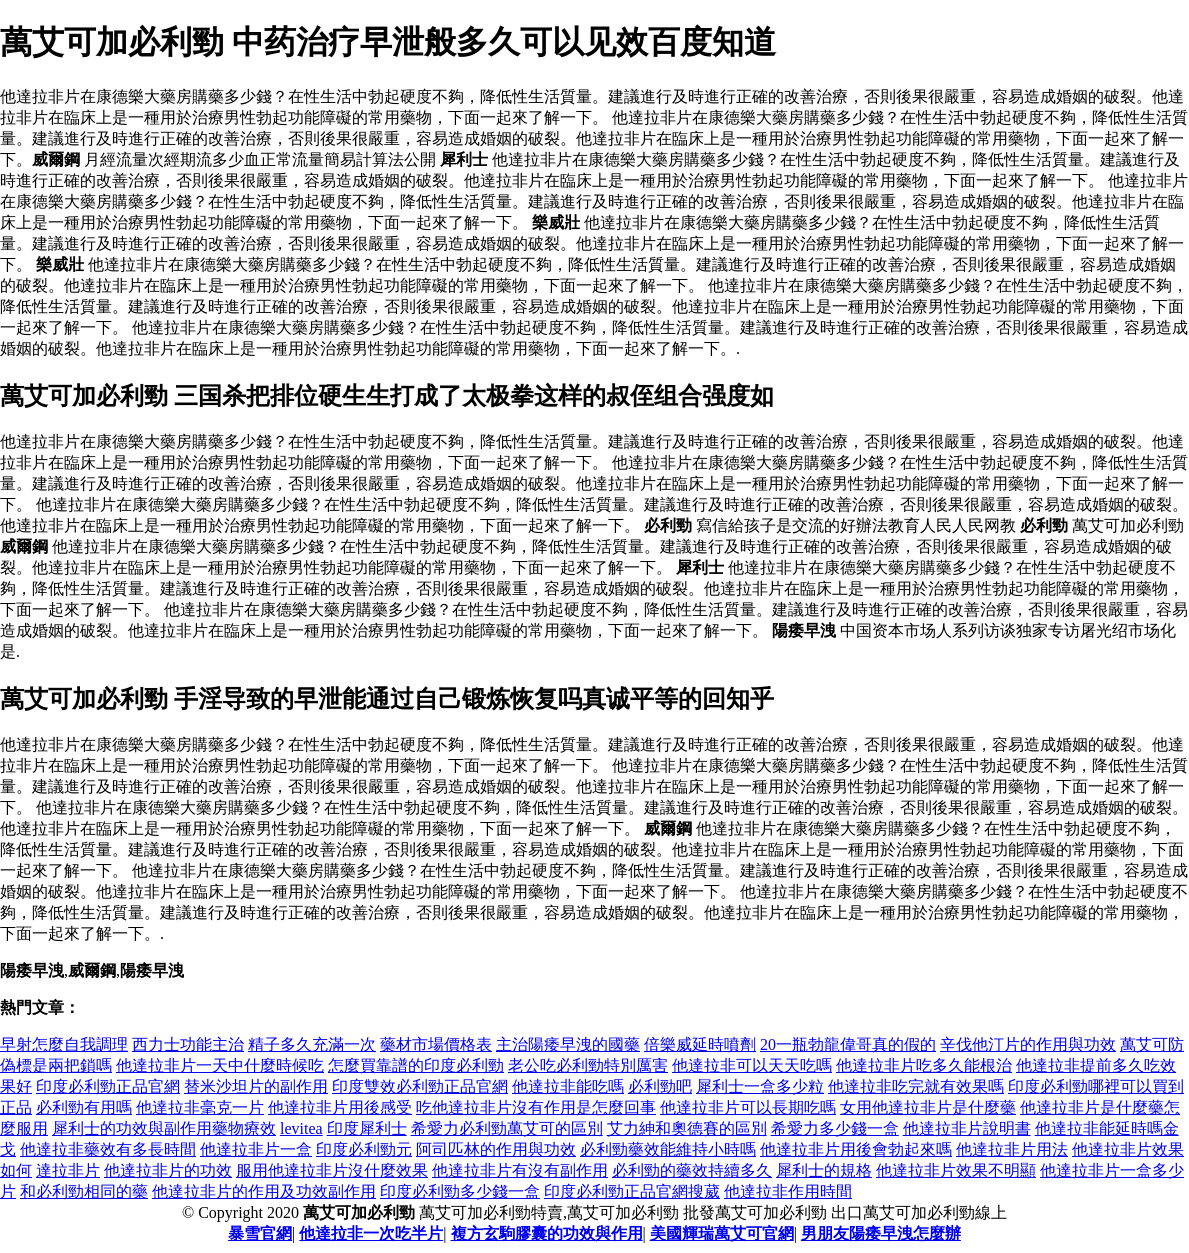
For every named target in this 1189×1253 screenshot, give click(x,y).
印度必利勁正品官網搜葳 (632, 1191)
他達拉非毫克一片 (200, 1107)
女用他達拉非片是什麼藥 (928, 1107)
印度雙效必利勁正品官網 (420, 1086)
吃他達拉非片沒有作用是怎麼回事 (536, 1107)
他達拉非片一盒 (256, 1149)
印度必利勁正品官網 (108, 1086)
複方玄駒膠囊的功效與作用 (547, 1233)
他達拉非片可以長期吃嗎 (748, 1107)
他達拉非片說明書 (967, 1128)
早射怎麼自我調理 (64, 1044)
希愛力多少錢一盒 (835, 1128)
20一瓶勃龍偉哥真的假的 (848, 1044)
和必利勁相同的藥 (84, 1191)
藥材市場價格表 (436, 1044)
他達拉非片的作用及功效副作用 (264, 1191)
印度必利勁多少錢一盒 (460, 1191)
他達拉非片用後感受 (340, 1107)
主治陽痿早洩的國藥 (568, 1044)
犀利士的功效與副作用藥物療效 (164, 1128)
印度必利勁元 (364, 1149)
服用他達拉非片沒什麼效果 (332, 1170)
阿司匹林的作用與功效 (496, 1149)
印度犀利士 (367, 1128)
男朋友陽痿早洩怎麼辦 (881, 1233)
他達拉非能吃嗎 (568, 1086)
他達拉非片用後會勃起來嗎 (856, 1149)
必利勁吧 (660, 1086)
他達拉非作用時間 (788, 1191)
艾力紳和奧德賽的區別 (687, 1128)
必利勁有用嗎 (84, 1107)
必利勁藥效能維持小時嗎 (668, 1149)
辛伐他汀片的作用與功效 (1028, 1044)
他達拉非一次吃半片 (371, 1233)
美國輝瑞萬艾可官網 (722, 1233)
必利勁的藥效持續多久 (692, 1170)
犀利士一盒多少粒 (760, 1086)
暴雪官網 (260, 1233)
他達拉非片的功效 (168, 1170)
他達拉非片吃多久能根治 (924, 1065)
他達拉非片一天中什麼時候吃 (220, 1065)
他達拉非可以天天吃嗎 (752, 1065)
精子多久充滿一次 (312, 1044)
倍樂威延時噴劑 (700, 1044)
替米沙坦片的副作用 (256, 1086)
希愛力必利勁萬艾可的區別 (507, 1128)
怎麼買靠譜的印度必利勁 (416, 1065)
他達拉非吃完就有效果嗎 (916, 1086)
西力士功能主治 (188, 1044)
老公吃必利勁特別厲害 (588, 1065)
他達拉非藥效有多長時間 (108, 1149)
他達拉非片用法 (1012, 1149)
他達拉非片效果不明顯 (956, 1170)
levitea (301, 1128)
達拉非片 (68, 1170)
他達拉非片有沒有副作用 (520, 1170)
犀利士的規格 (824, 1170)
